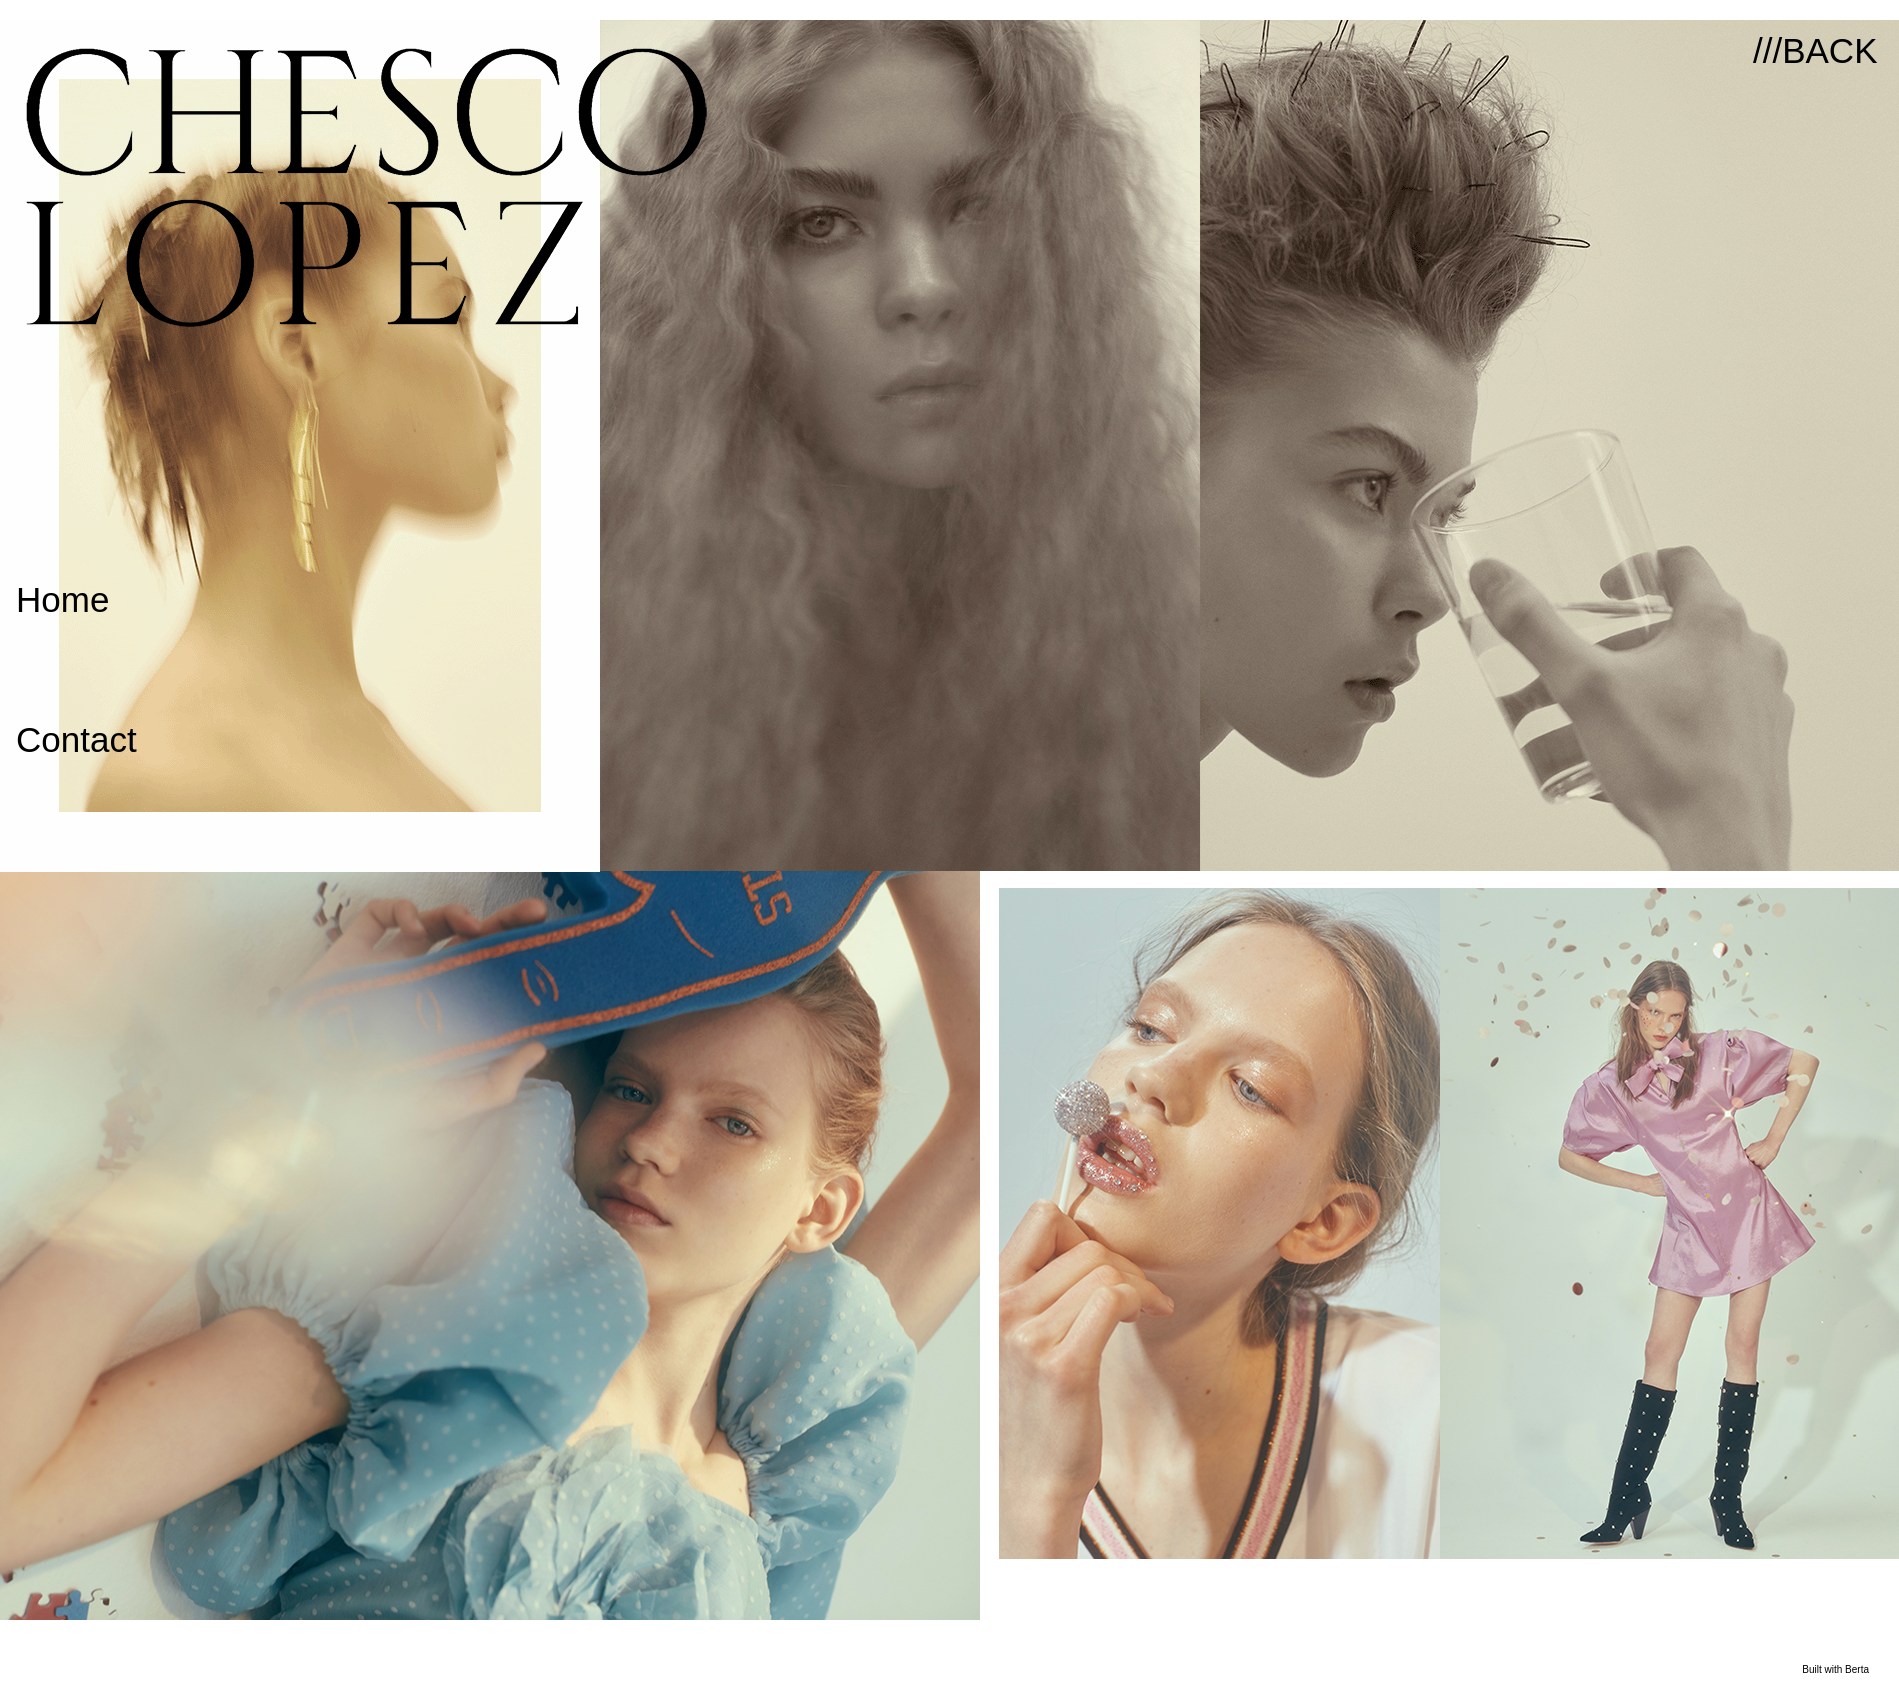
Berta (1857, 1669)
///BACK (1815, 50)
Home (62, 599)
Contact (76, 739)
